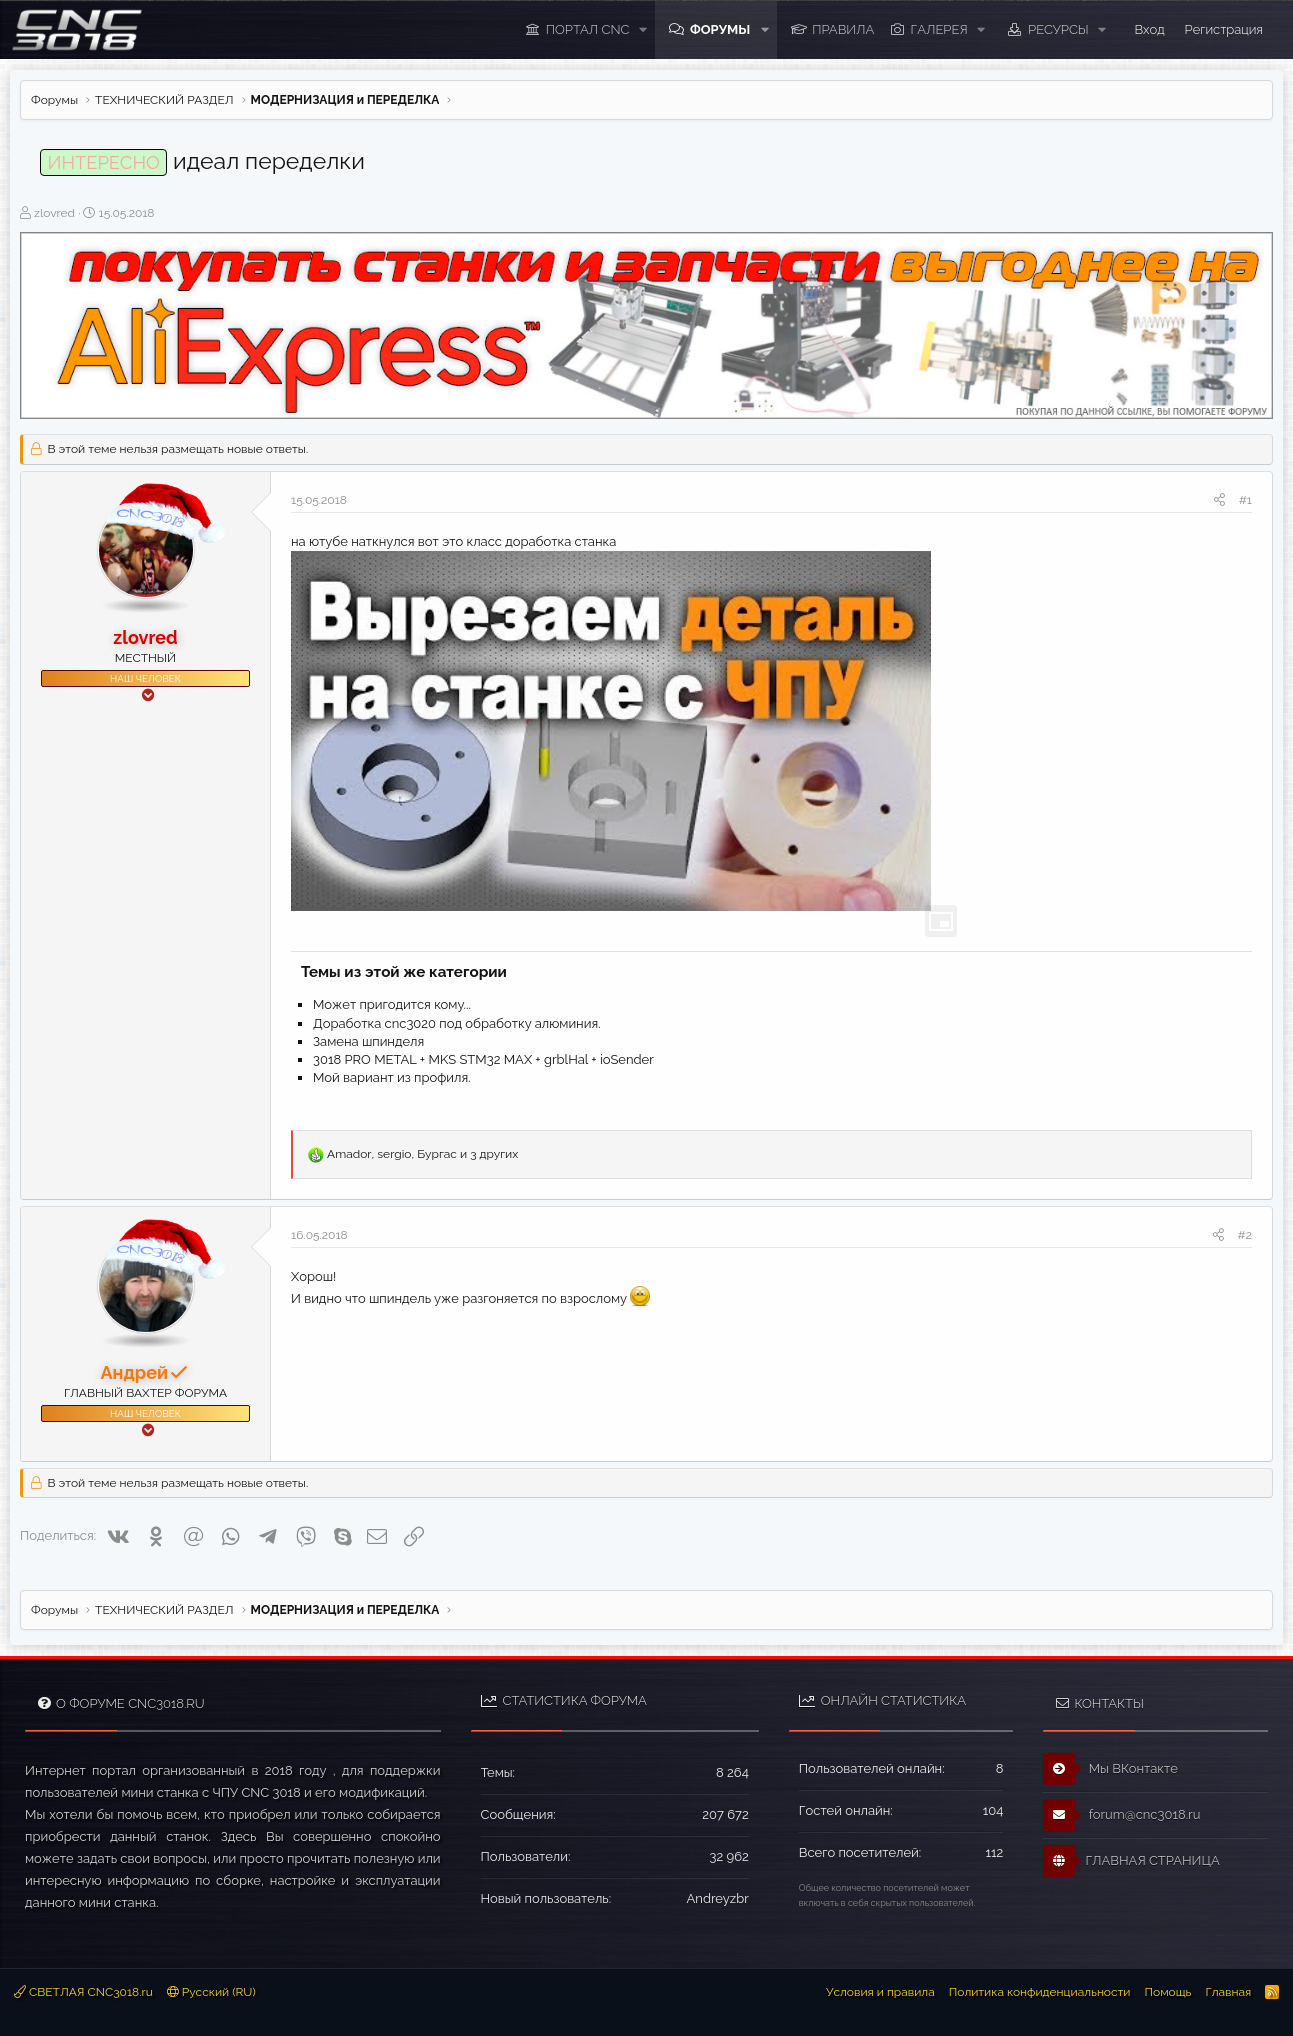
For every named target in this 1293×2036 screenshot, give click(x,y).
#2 (1245, 1235)
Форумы (720, 29)
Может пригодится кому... (392, 1004)
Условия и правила (880, 1992)
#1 (1245, 500)
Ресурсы (1058, 29)
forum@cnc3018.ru (1121, 1815)
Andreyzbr (718, 1898)
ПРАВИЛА (843, 29)
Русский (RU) (211, 1992)
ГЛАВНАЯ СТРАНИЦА (1131, 1861)
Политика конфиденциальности (1040, 1992)
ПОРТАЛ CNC (588, 29)
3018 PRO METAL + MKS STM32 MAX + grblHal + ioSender (483, 1059)
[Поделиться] (1219, 500)
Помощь (1167, 1992)
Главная (1228, 1992)
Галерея (939, 29)
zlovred (54, 213)
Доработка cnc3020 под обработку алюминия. (457, 1023)
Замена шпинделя (368, 1041)
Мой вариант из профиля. (392, 1077)
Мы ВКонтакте (1110, 1769)
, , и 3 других (422, 1154)
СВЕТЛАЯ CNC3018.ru (83, 1992)
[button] (643, 30)
